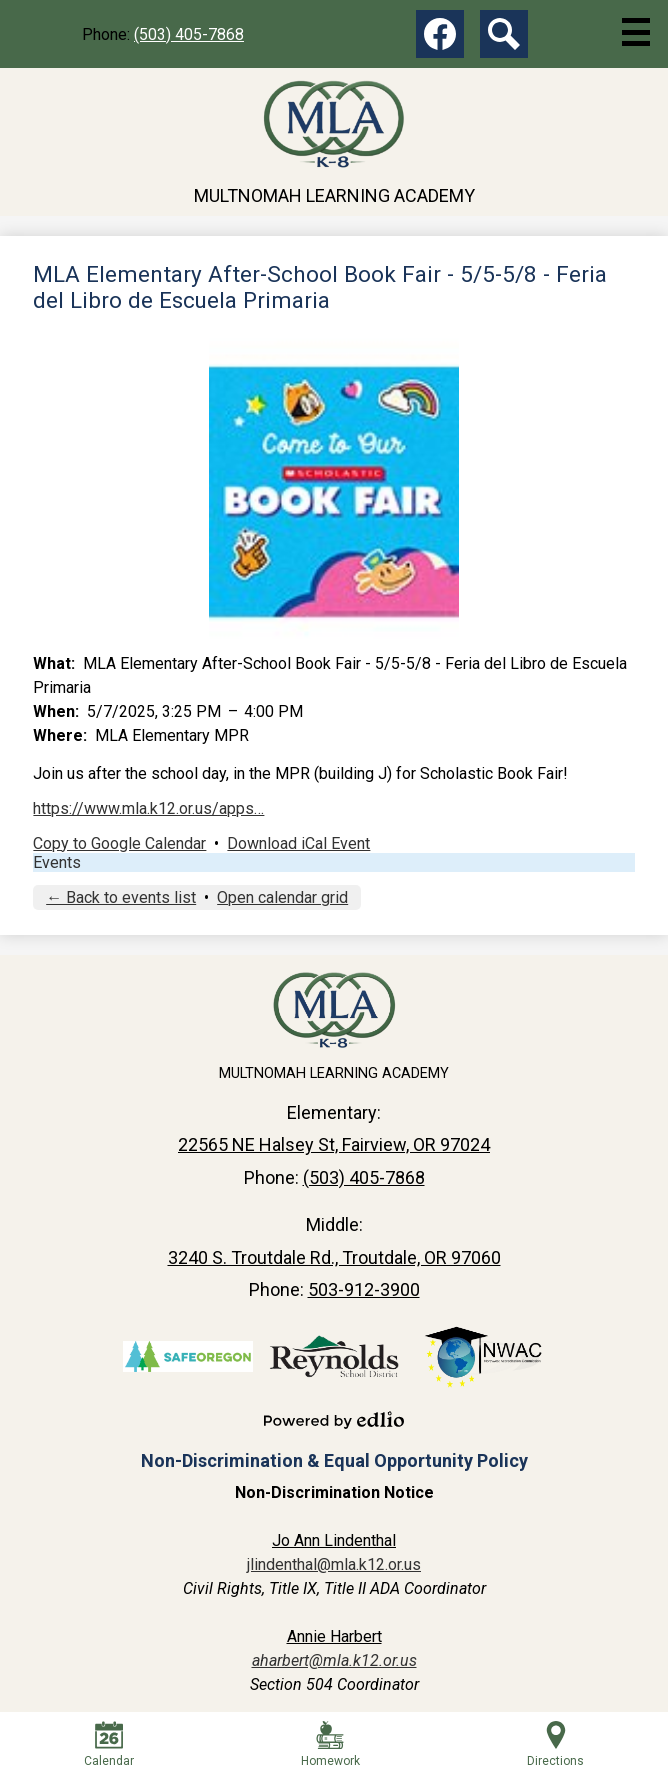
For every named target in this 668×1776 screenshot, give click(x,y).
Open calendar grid (282, 897)
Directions (555, 1744)
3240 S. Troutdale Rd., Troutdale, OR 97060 (334, 1257)
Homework (330, 1744)
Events (57, 862)
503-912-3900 (364, 1289)
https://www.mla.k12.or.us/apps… (148, 808)
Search (504, 38)
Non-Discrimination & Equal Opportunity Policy (334, 1460)
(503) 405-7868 (189, 34)
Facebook (440, 38)
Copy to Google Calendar (119, 843)
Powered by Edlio (334, 1420)
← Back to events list (121, 897)
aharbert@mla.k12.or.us (334, 1660)
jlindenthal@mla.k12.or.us (334, 1564)
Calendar (109, 1744)
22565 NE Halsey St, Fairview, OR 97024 (334, 1144)
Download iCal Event (298, 843)
